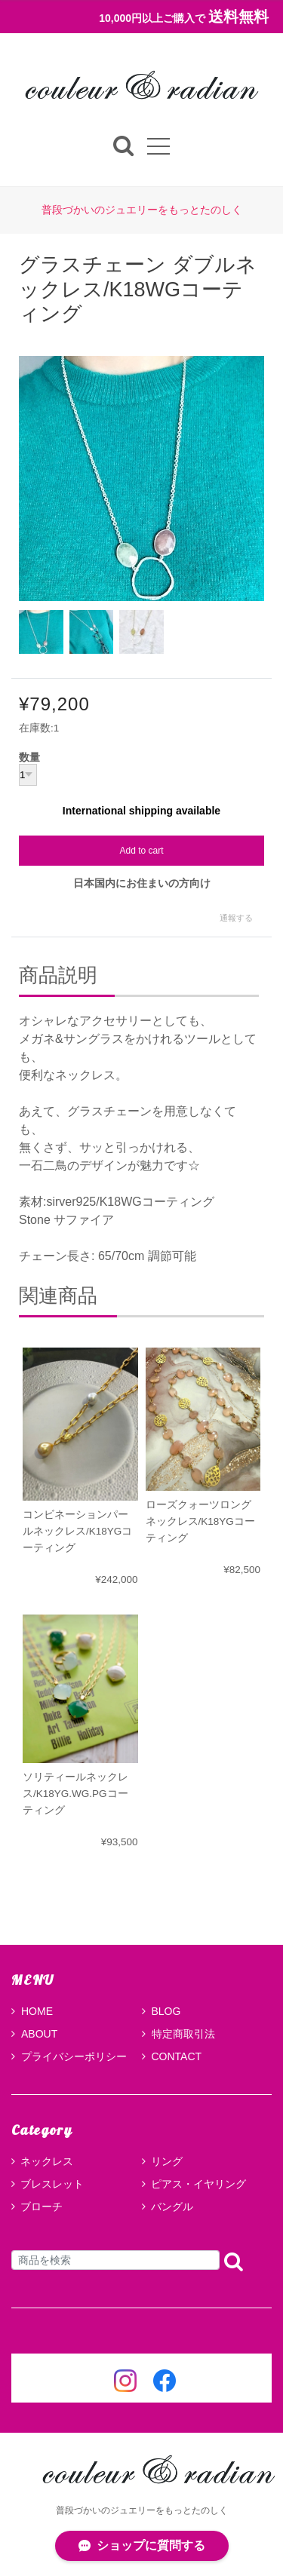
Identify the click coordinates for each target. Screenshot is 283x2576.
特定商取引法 (178, 2034)
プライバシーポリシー (69, 2056)
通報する (236, 917)
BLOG (161, 2011)
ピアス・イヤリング (198, 2184)
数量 (29, 758)
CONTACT (172, 2056)
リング (167, 2161)
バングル (172, 2206)
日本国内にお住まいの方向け (142, 883)
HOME (32, 2011)
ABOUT (34, 2034)
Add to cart (141, 850)
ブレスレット (52, 2184)
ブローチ (41, 2206)
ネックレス (46, 2161)
